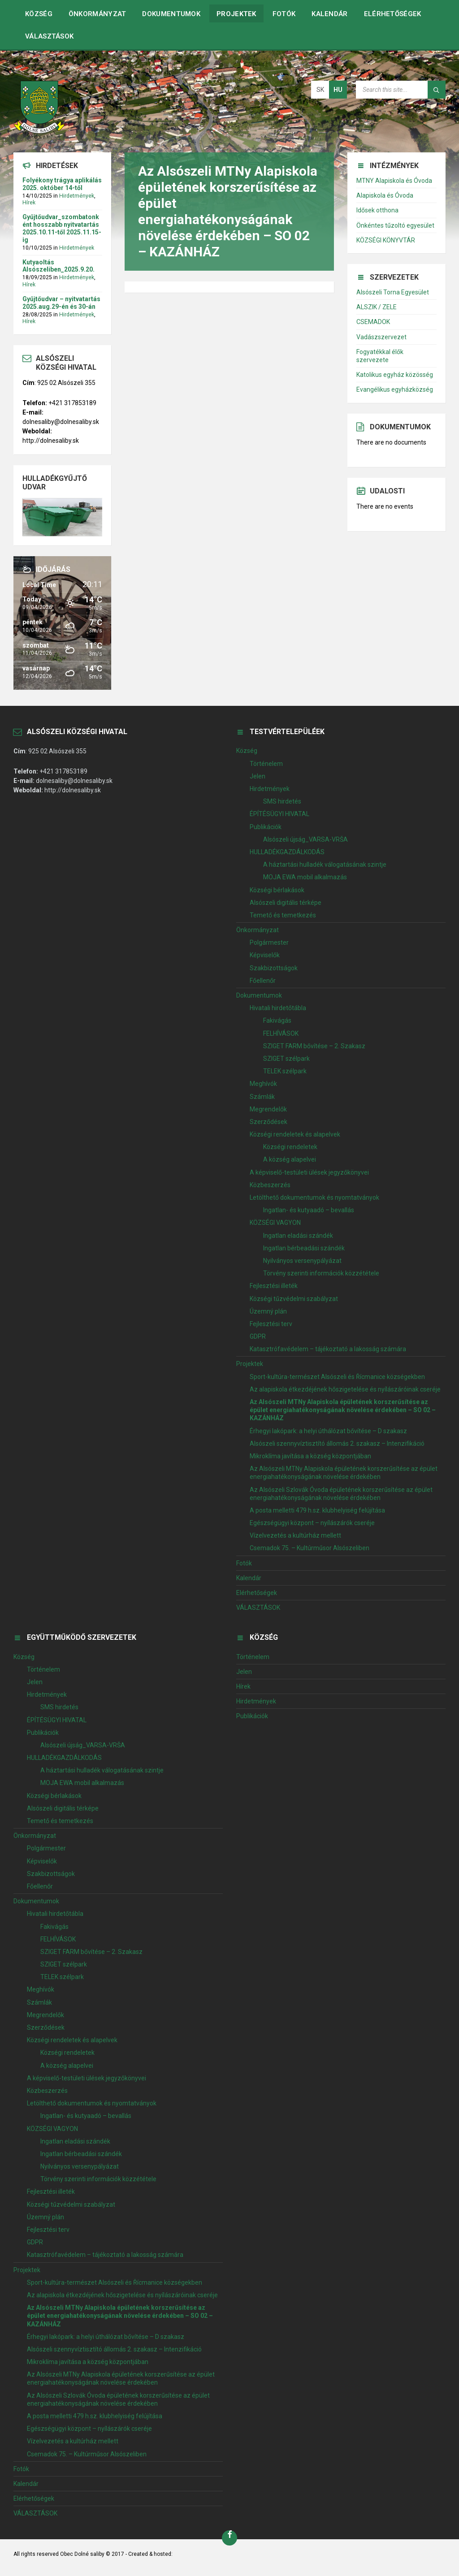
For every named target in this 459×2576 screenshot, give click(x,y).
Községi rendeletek (290, 1146)
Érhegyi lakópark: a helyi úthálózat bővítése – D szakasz (328, 1431)
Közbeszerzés (270, 1185)
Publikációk (265, 826)
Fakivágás (277, 1020)
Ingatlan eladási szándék (298, 1235)
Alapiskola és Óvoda (384, 195)
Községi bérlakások (277, 890)
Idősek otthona (377, 210)
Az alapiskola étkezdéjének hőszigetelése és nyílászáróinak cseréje (345, 1389)
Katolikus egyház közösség (394, 374)
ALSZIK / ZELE (376, 307)
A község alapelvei (289, 1159)
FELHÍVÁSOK (281, 1033)
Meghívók (263, 1083)
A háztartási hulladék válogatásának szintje (324, 864)
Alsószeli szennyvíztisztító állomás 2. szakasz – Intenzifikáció (337, 1443)
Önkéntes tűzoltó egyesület (395, 225)
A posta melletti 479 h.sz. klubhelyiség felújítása (317, 1510)
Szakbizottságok (274, 968)
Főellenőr (263, 980)
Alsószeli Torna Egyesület (392, 292)
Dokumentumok (171, 14)
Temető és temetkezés (283, 915)
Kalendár (329, 14)
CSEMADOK (373, 321)
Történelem (266, 763)
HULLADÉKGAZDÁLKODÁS (287, 852)
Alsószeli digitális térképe (285, 902)
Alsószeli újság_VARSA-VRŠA (305, 839)
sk (320, 89)
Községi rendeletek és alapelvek (295, 1134)
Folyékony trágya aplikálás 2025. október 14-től (62, 184)
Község (38, 14)
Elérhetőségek (392, 14)
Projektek (236, 14)
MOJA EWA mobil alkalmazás (305, 877)
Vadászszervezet (381, 337)
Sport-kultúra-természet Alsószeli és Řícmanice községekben (337, 1376)
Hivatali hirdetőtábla (278, 1007)
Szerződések (268, 1121)
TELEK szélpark (285, 1071)
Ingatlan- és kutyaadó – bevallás (308, 1210)
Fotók (284, 14)
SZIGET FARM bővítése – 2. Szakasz (314, 1046)
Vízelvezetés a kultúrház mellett (295, 1535)
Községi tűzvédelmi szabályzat (294, 1298)
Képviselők (265, 955)
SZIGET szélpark (286, 1058)
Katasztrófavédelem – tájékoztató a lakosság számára (328, 1349)
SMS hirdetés (282, 801)
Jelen (257, 776)
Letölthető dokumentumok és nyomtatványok (314, 1197)
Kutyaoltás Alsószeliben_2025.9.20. (58, 266)
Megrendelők (268, 1109)
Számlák (262, 1096)
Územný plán (268, 1311)
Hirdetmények (76, 196)
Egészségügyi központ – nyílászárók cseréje (312, 1522)
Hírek (28, 202)
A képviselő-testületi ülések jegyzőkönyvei (309, 1172)
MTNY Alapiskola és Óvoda (394, 180)
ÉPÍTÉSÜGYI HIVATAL (279, 813)
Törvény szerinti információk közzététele (321, 1273)
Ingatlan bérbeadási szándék (304, 1248)
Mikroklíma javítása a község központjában (310, 1456)
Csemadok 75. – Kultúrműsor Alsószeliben (309, 1548)
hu (337, 89)
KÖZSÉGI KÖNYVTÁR (385, 240)
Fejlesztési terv (271, 1323)
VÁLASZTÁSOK (49, 36)
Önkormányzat (97, 14)
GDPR (258, 1336)
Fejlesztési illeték (274, 1285)
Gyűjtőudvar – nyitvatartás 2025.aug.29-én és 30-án (61, 302)
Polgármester (269, 942)
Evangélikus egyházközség (394, 389)
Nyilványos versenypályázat (302, 1260)
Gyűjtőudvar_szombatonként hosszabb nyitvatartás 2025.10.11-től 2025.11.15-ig (61, 228)
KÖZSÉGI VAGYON (275, 1222)
